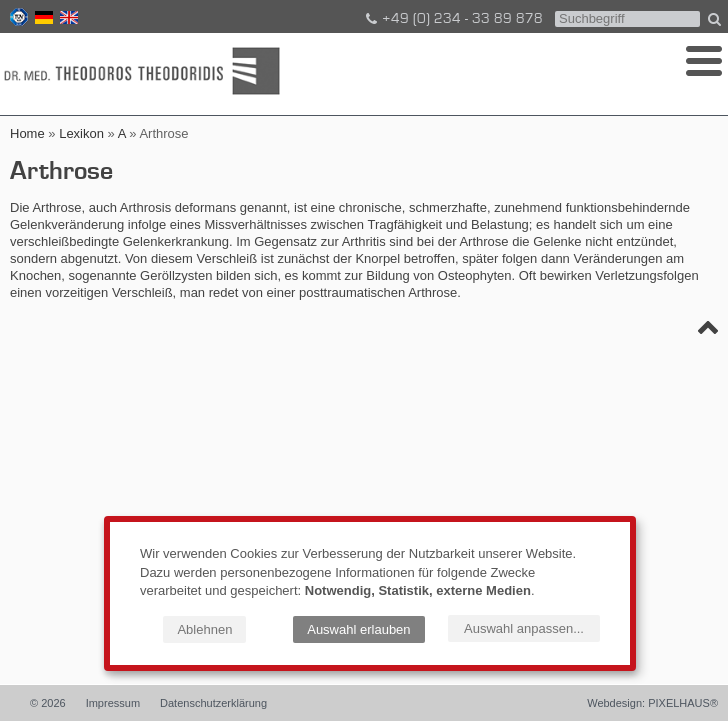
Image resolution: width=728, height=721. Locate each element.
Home (27, 133)
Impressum (113, 703)
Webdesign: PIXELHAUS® (652, 703)
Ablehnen (204, 629)
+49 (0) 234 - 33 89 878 (453, 19)
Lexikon (81, 133)
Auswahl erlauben (358, 629)
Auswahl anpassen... (524, 628)
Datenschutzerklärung (213, 703)
